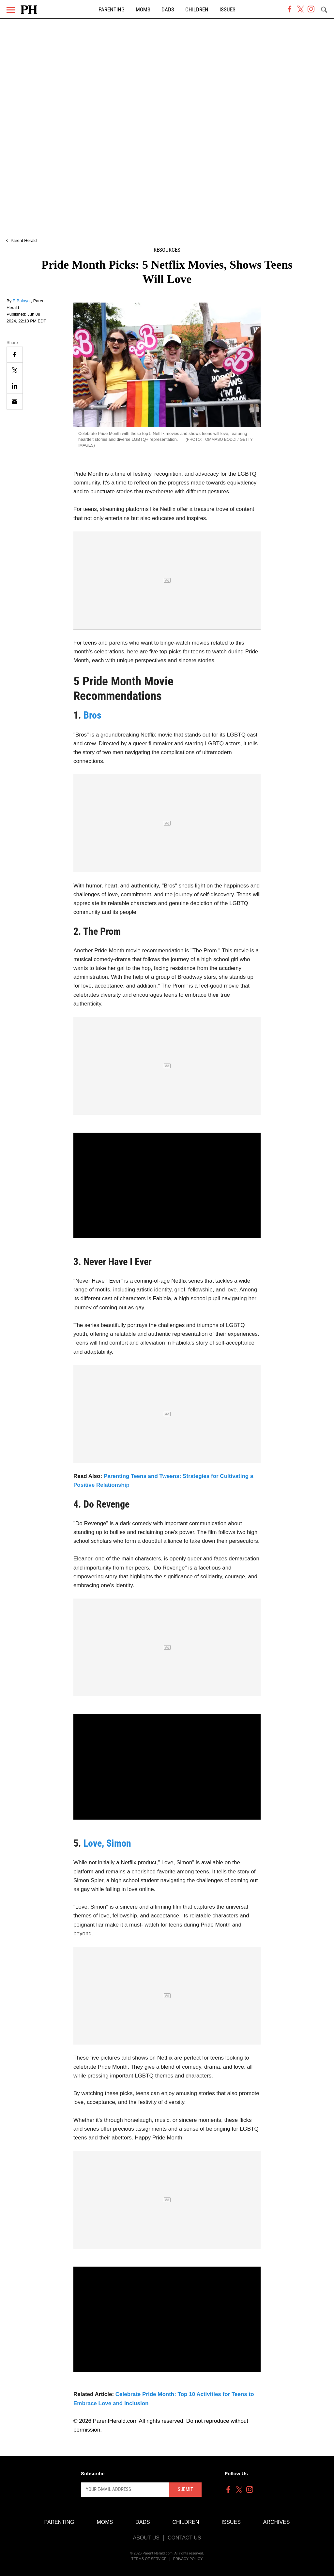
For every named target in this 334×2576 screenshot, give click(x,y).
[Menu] (11, 10)
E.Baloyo (22, 300)
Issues (227, 10)
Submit (185, 2489)
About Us (146, 2537)
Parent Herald (23, 240)
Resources (167, 250)
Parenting (112, 10)
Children (196, 10)
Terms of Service (149, 2559)
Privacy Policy (188, 2559)
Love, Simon (107, 1843)
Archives (276, 2522)
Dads (167, 10)
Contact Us (184, 2537)
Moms (143, 10)
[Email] (15, 401)
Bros (92, 715)
